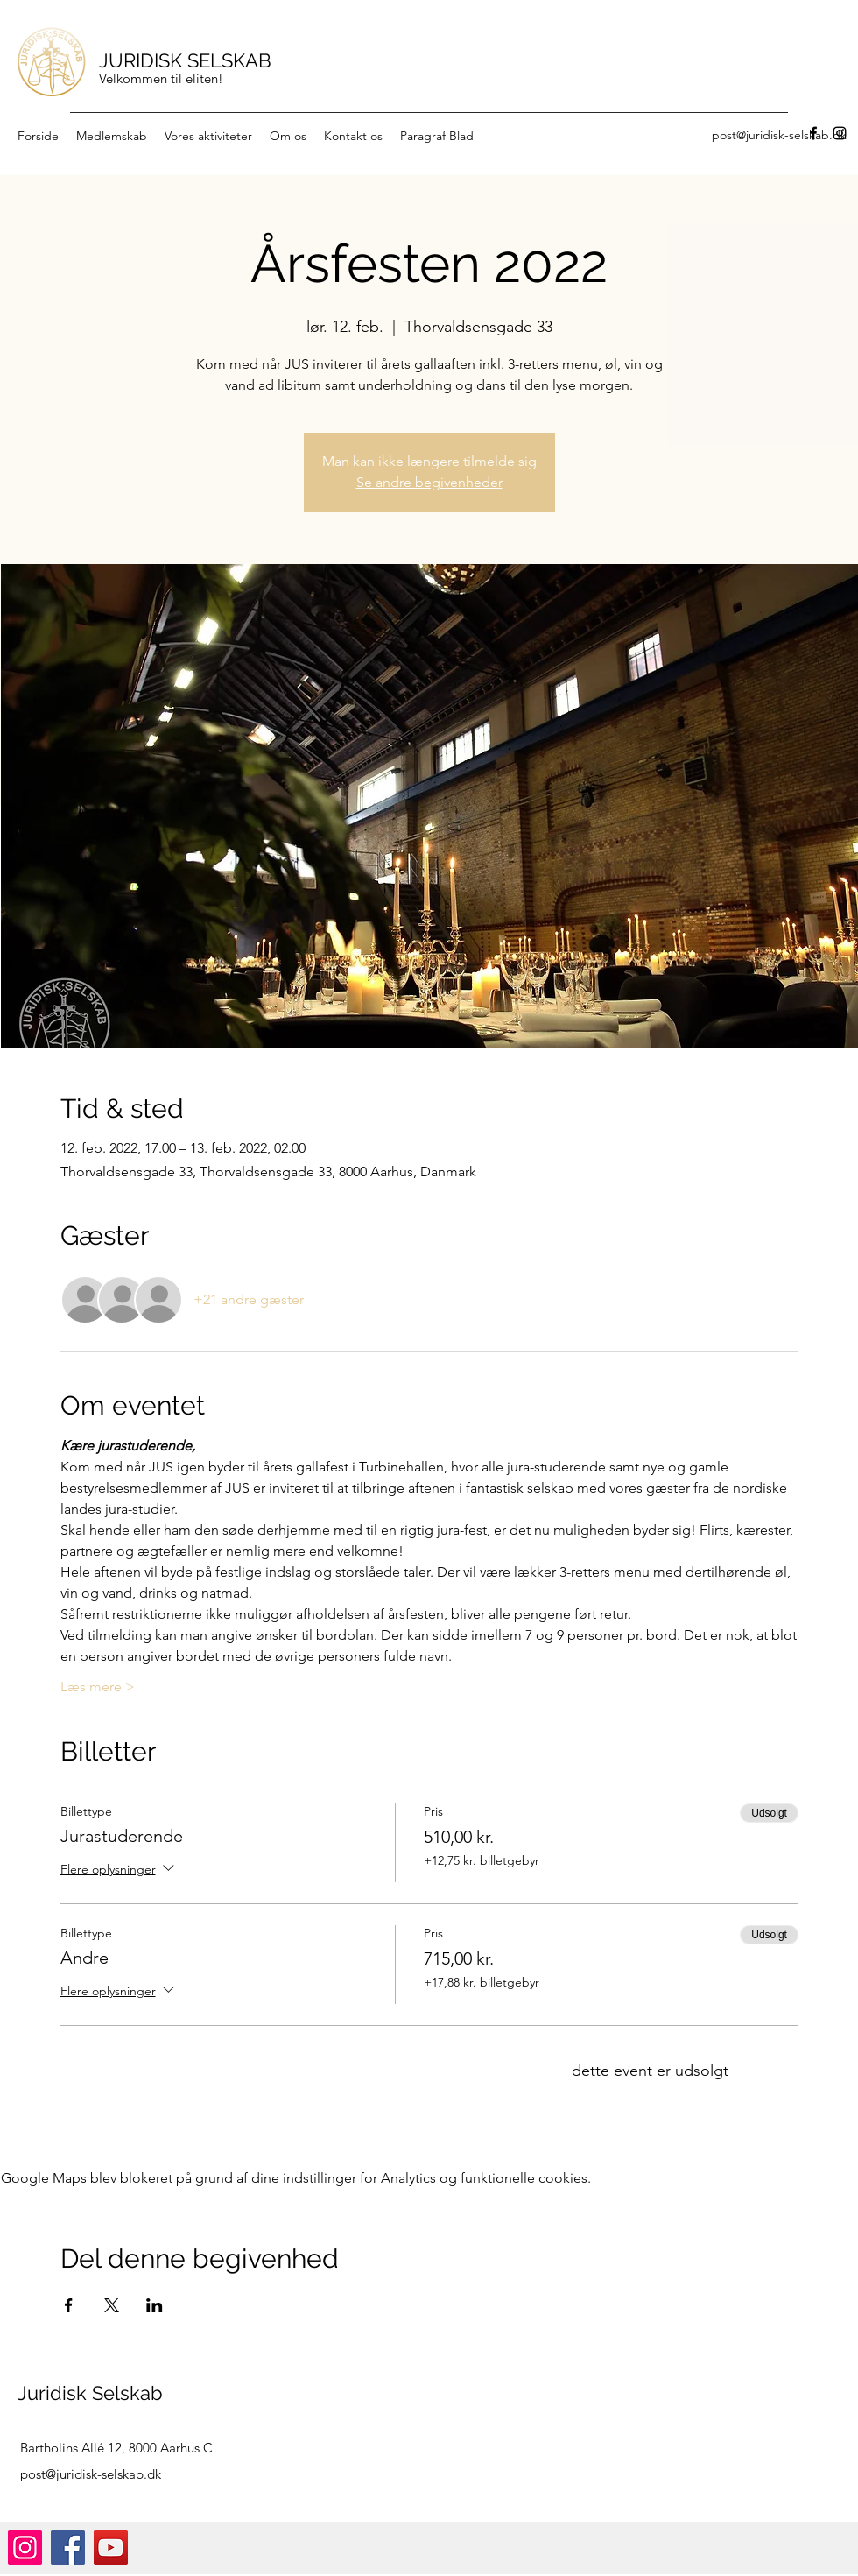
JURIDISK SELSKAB (185, 60)
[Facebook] (813, 133)
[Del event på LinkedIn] (154, 2305)
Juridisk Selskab (90, 2393)
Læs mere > (97, 1686)
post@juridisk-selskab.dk (90, 2474)
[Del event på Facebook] (68, 2305)
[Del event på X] (111, 2305)
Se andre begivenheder (429, 482)
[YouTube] (111, 2547)
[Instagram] (839, 133)
